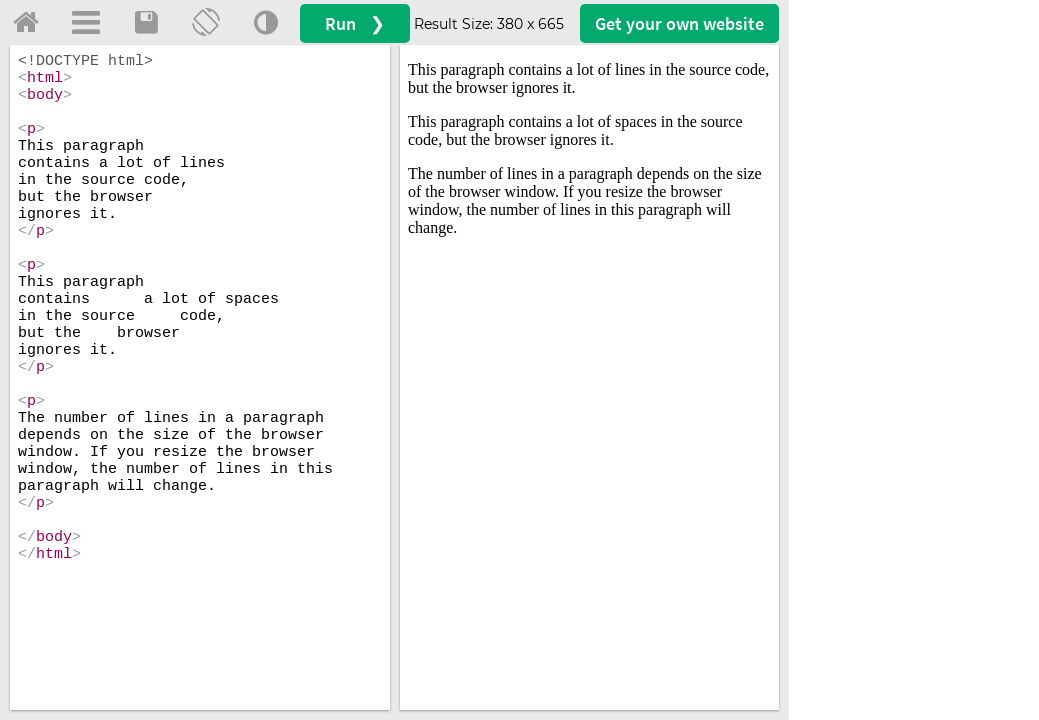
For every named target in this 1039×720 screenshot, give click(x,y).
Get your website (679, 23)
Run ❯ (355, 23)
